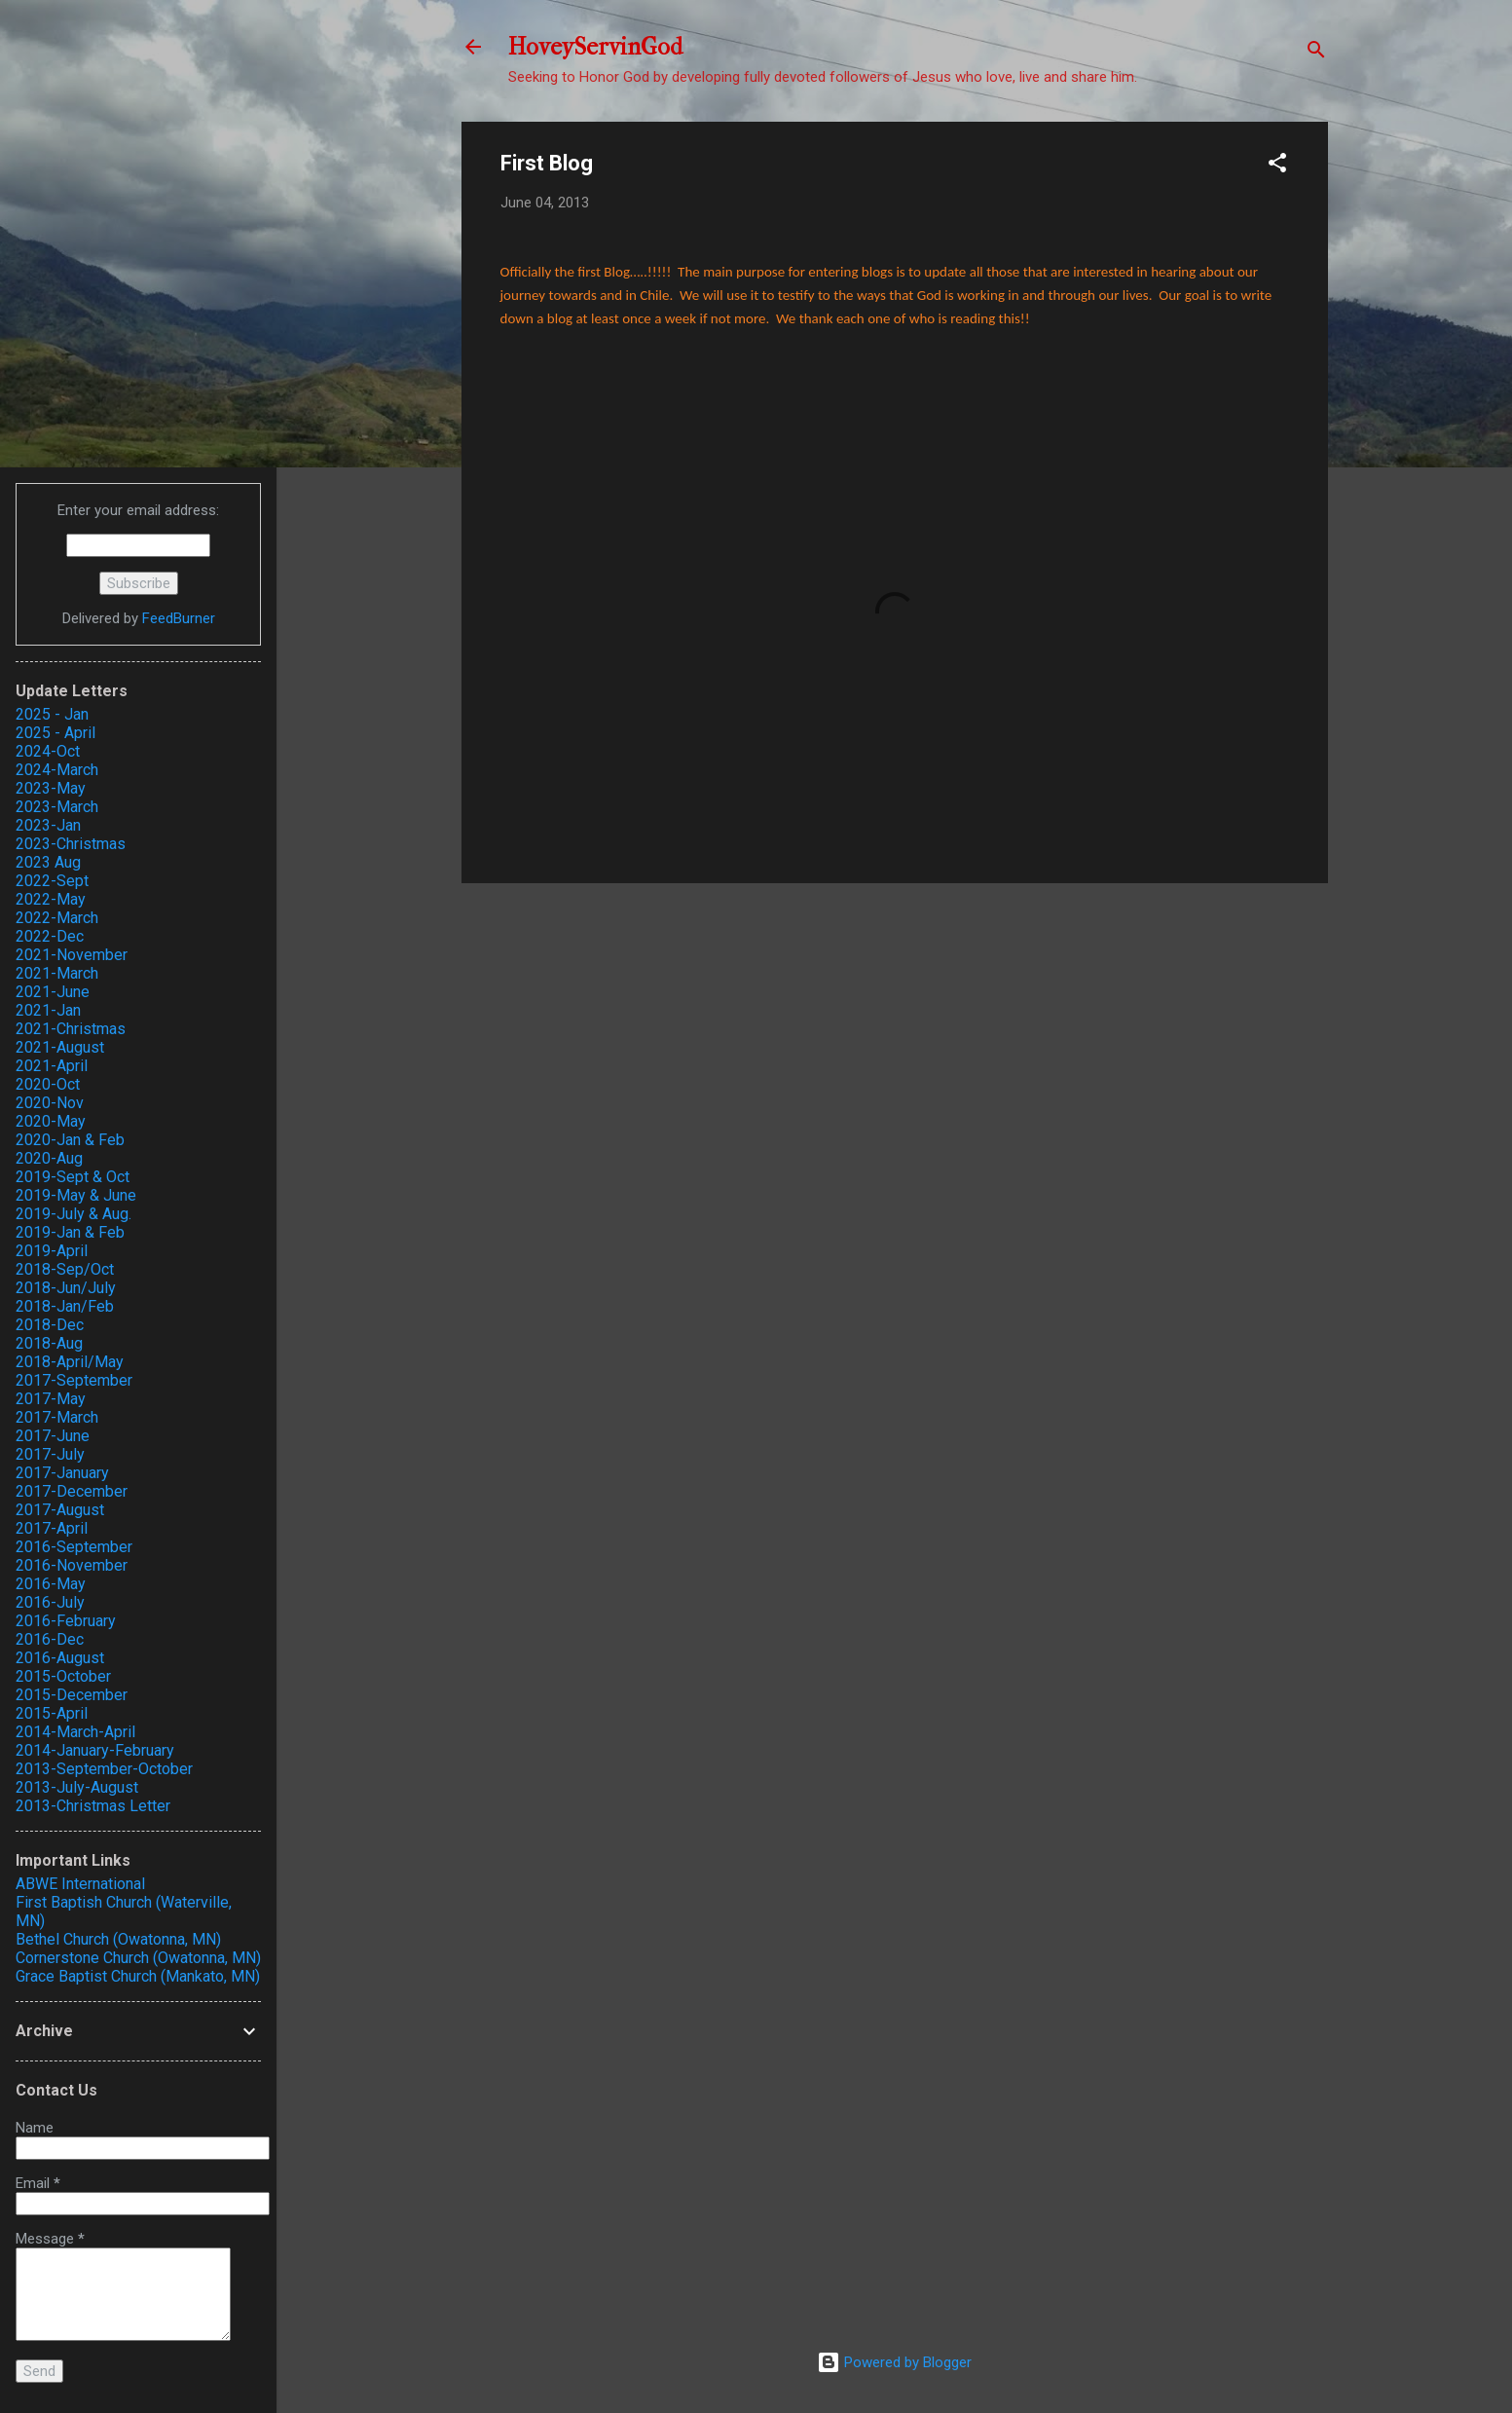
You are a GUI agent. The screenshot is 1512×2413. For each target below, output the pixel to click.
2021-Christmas (71, 1029)
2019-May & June (76, 1195)
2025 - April (55, 733)
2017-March (57, 1417)
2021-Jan (48, 1010)
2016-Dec (50, 1639)
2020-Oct (48, 1084)
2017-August (60, 1510)
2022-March (57, 918)
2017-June (53, 1436)
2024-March (57, 770)
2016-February (66, 1621)
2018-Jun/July (66, 1288)
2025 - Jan (52, 714)
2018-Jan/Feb (65, 1306)
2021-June (53, 992)
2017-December (72, 1491)
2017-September (74, 1380)
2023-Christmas (71, 844)
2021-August (60, 1047)
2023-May (51, 788)
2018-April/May (70, 1362)
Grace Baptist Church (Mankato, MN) (138, 1976)
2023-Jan (48, 825)
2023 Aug (48, 862)
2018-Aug (49, 1343)
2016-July (50, 1602)
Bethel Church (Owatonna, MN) (118, 1939)
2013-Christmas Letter (93, 1806)
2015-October (63, 1676)
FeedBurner (178, 618)
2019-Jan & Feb (70, 1232)
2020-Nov (50, 1103)
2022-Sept (52, 881)
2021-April (52, 1066)
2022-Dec (50, 936)
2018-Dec (50, 1325)
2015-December (72, 1695)
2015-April (52, 1713)
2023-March (57, 807)
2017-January (62, 1473)
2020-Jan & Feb (70, 1140)
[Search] (1316, 53)
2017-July (50, 1454)
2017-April (52, 1528)
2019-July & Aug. (73, 1214)
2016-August (60, 1658)
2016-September (74, 1547)
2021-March (57, 973)
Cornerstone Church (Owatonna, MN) (138, 1958)
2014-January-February (95, 1750)
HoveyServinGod (595, 46)
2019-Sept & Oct (72, 1177)
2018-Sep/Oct (65, 1269)
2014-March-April (75, 1732)
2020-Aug (49, 1158)
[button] (1277, 166)
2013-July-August (77, 1787)
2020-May (51, 1121)
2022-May (51, 899)
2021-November (72, 955)
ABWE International (80, 1884)
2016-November (72, 1565)
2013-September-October (104, 1769)
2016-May (51, 1584)
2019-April (52, 1251)
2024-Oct (48, 751)
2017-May (51, 1399)
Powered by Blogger (894, 2362)
